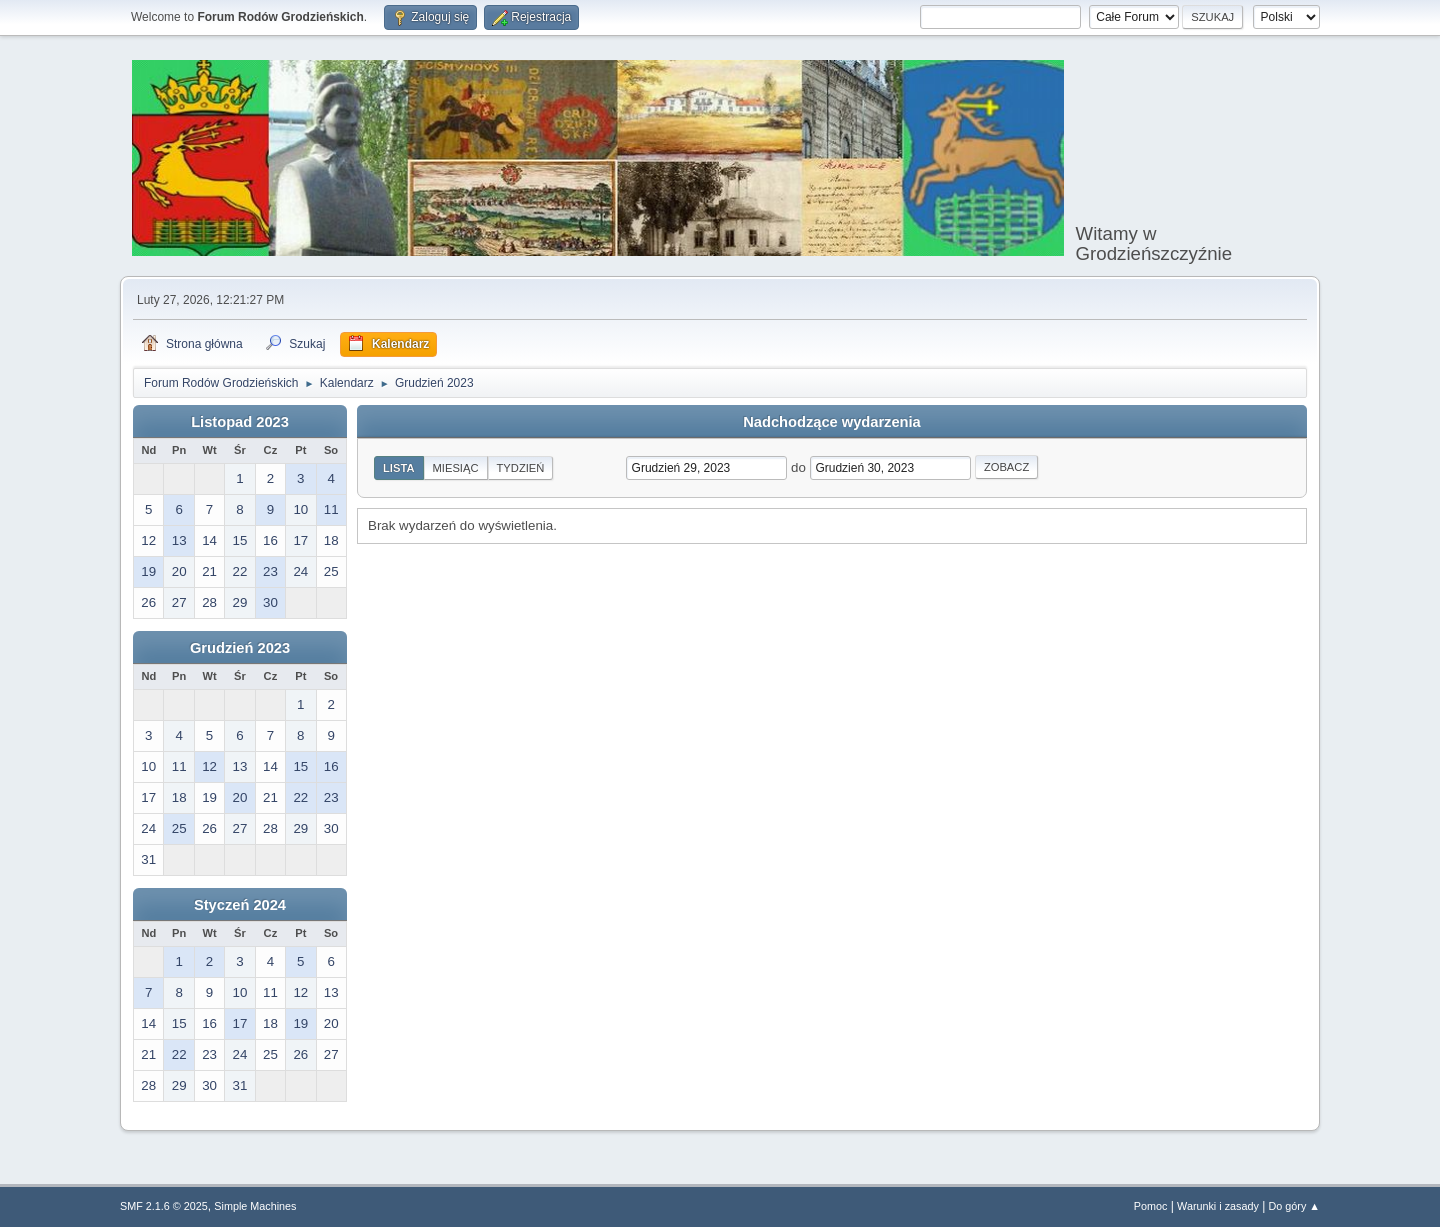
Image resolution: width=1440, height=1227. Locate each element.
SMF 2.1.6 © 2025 (164, 1206)
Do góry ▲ (1294, 1206)
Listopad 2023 (240, 422)
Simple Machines (255, 1206)
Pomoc (1151, 1206)
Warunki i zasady (1218, 1206)
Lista (399, 468)
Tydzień (521, 468)
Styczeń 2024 (240, 905)
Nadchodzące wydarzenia (832, 422)
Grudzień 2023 (240, 648)
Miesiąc (456, 468)
